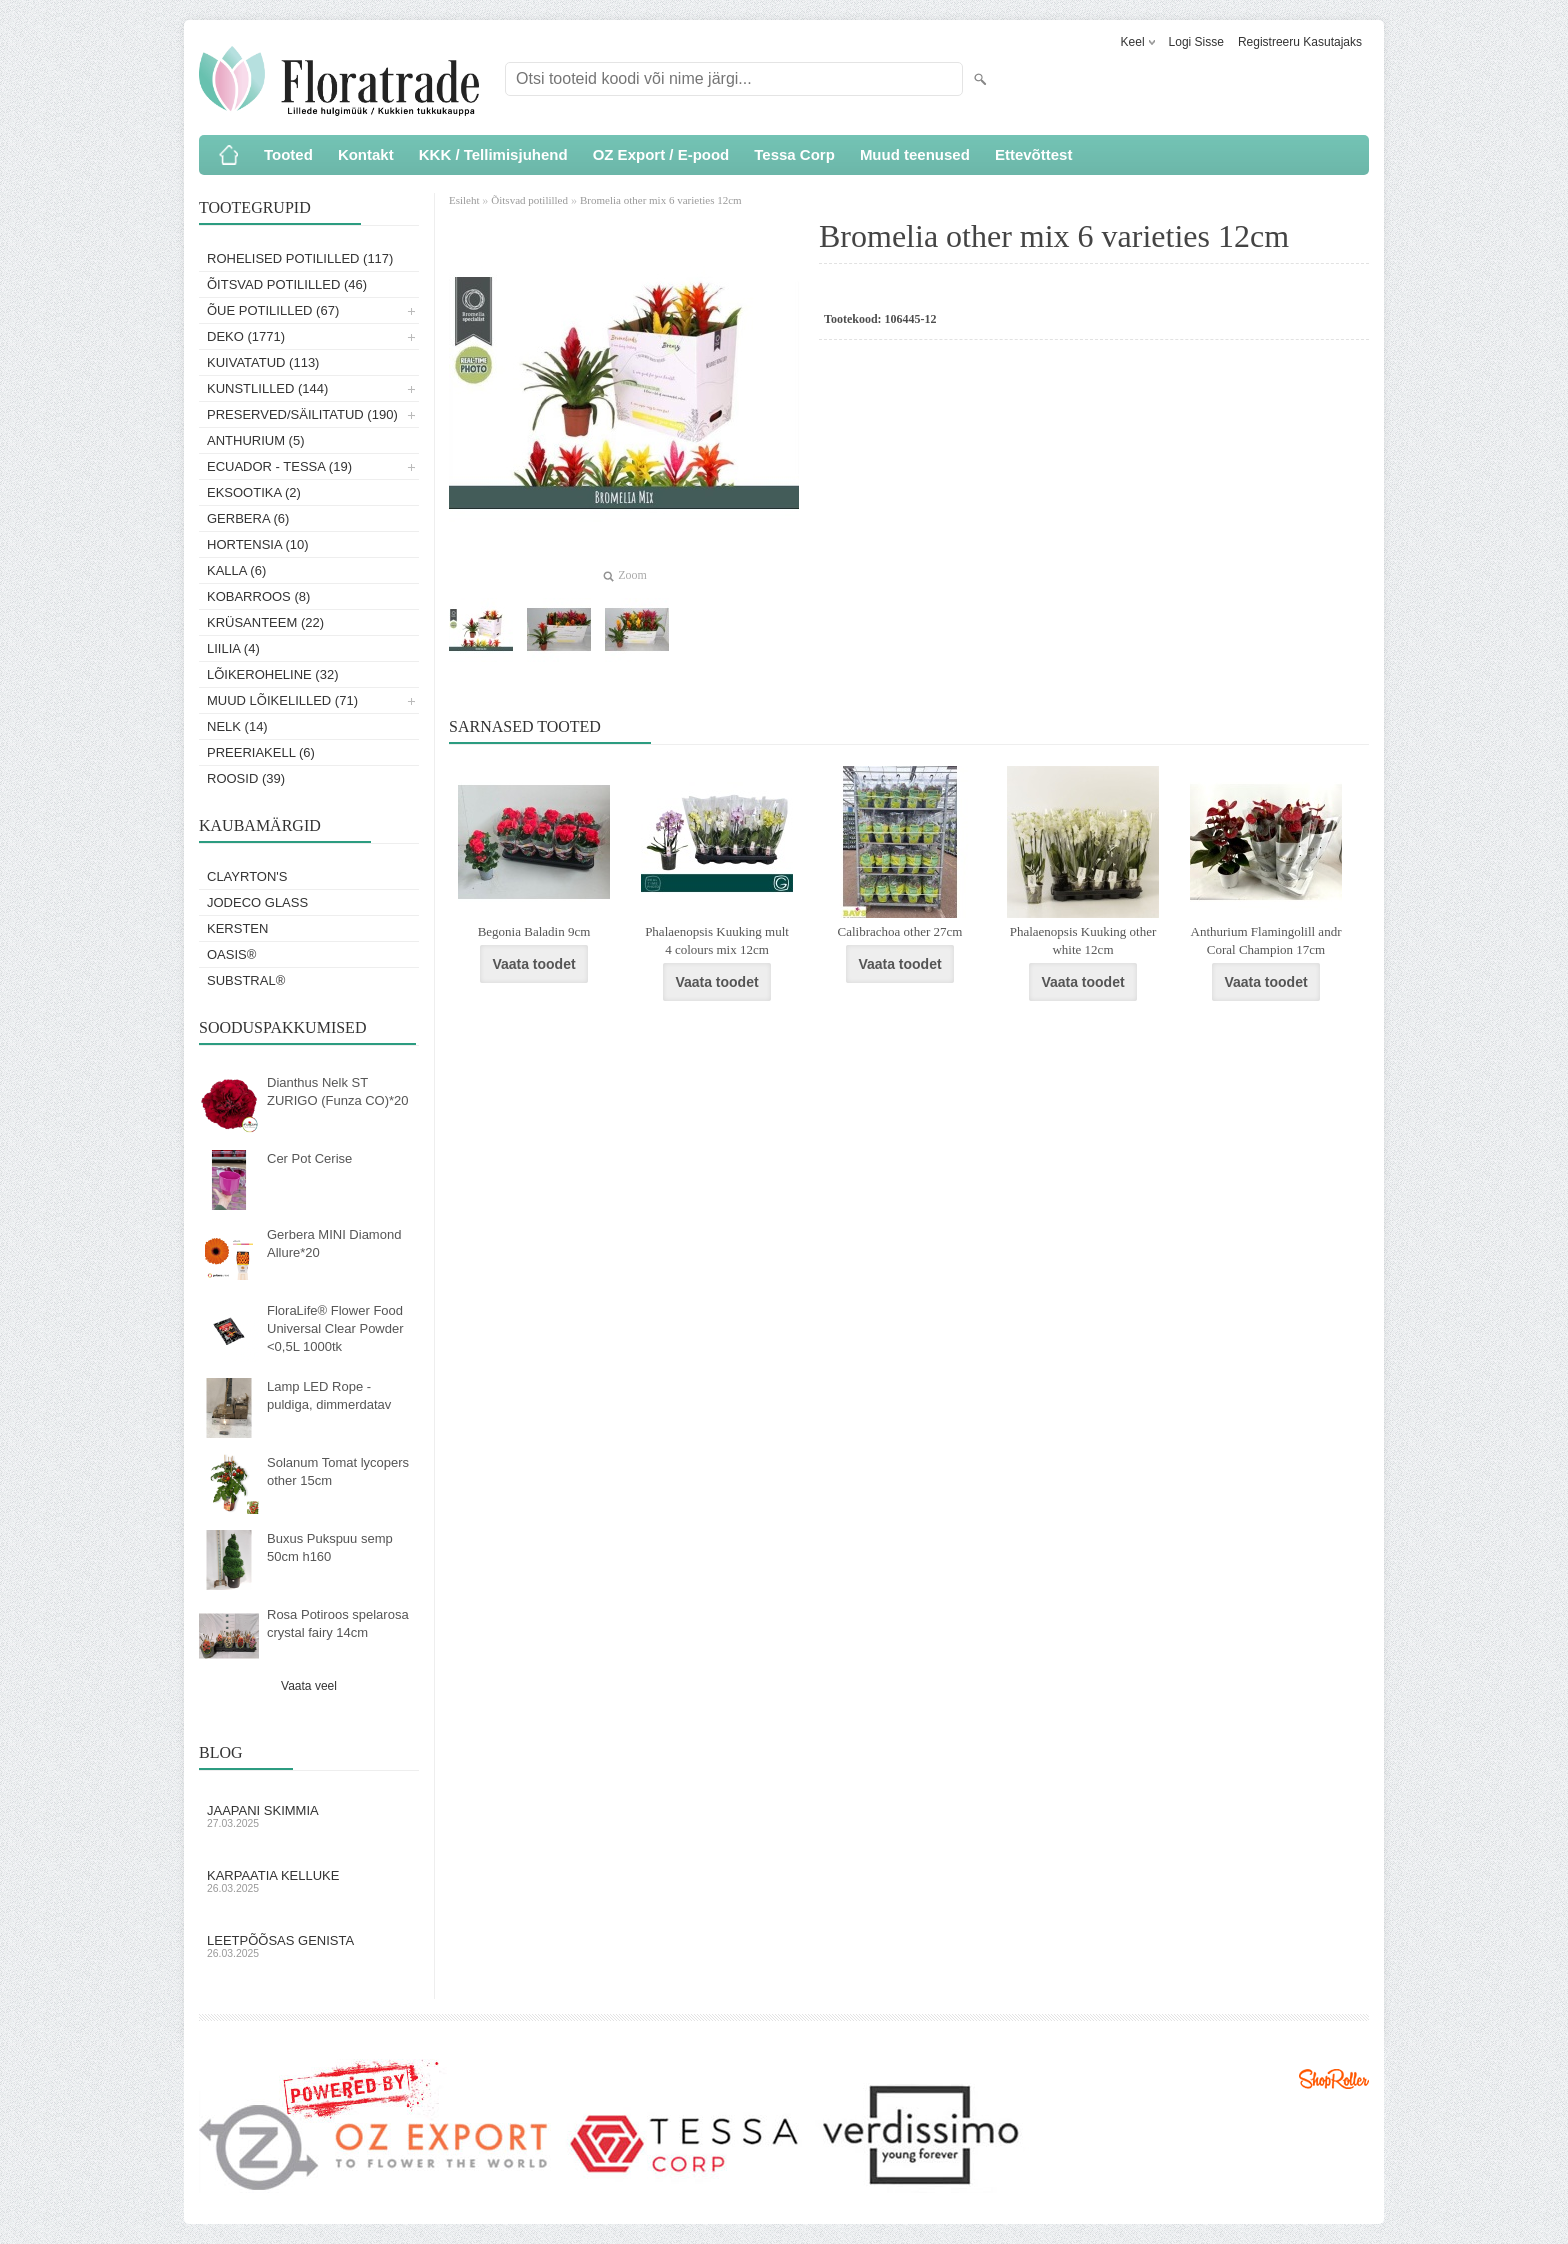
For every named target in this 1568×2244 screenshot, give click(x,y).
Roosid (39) (246, 778)
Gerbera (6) (248, 518)
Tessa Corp (794, 154)
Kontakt (366, 154)
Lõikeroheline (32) (273, 674)
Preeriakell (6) (261, 752)
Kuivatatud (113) (263, 362)
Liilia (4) (233, 648)
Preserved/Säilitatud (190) (302, 414)
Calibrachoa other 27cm (900, 931)
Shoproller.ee (1334, 2079)
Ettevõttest (1034, 154)
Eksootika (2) (254, 492)
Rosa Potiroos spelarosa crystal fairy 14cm (338, 1623)
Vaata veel (309, 1686)
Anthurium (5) (256, 440)
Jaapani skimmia (309, 1816)
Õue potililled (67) (273, 310)
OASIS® (231, 954)
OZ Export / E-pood (661, 154)
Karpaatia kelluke (309, 1881)
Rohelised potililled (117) (300, 258)
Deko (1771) (246, 336)
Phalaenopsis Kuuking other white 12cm (1083, 940)
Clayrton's (247, 876)
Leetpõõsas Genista (309, 1946)
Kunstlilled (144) (267, 388)
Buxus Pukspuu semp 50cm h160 (330, 1547)
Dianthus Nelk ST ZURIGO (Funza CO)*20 (338, 1091)
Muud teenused (915, 154)
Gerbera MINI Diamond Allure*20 (334, 1243)
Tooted (288, 154)
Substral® (246, 980)
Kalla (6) (236, 570)
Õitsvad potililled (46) (287, 284)
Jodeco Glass (257, 902)
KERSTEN (237, 928)
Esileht (465, 200)
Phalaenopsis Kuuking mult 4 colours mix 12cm (717, 940)
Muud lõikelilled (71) (282, 700)
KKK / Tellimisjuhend (493, 154)
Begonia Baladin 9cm (534, 931)
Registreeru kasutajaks (1300, 42)
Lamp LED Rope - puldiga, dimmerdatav (329, 1395)
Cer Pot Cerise (309, 1158)
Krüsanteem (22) (265, 622)
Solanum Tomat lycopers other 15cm (338, 1471)
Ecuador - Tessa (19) (279, 466)
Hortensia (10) (258, 544)
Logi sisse (1196, 42)
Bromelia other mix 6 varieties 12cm (661, 200)
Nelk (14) (237, 726)
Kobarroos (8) (258, 596)
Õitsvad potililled (529, 200)
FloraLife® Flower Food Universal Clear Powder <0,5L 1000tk (335, 1328)
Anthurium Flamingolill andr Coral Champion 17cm (1266, 940)
